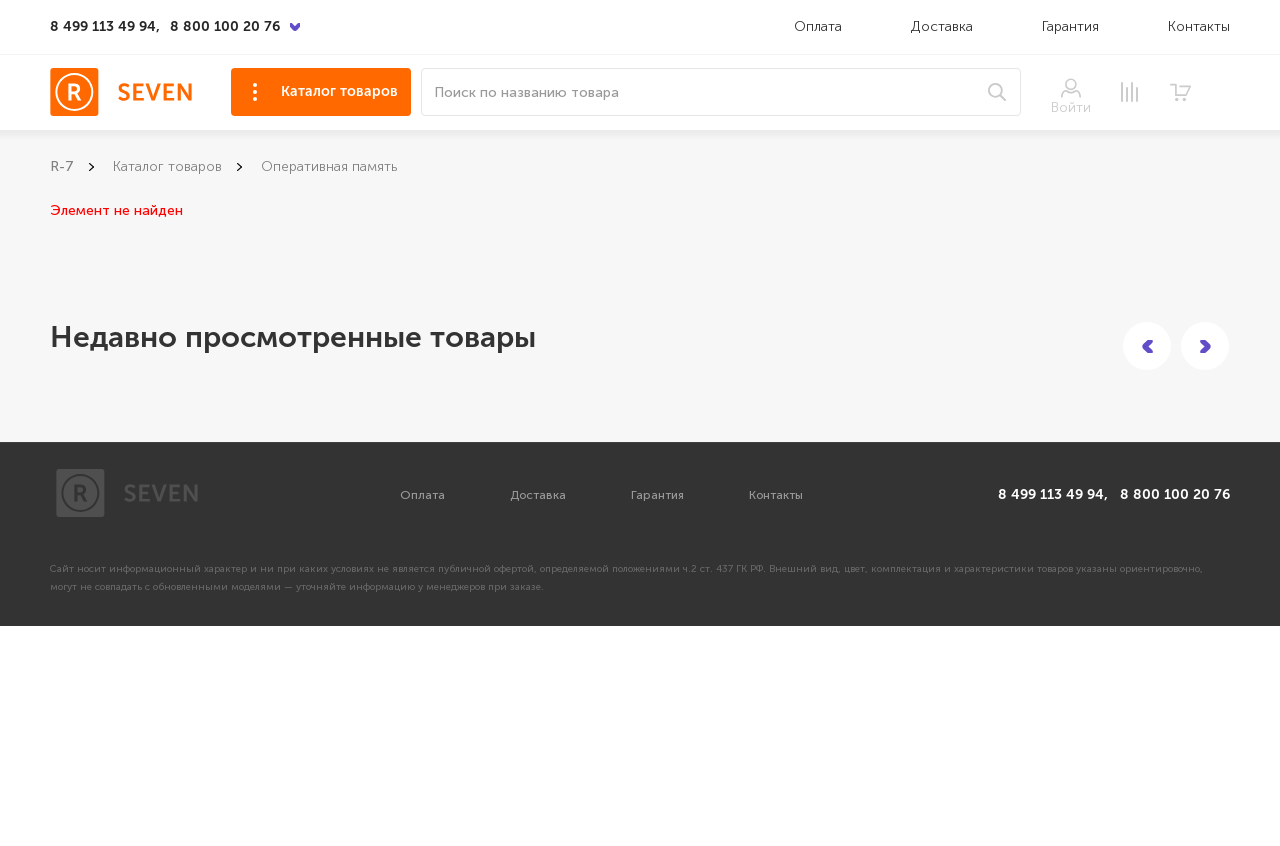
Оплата (818, 26)
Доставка (944, 26)
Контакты (1199, 26)
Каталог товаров (339, 91)
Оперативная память (329, 166)
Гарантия (1070, 26)
